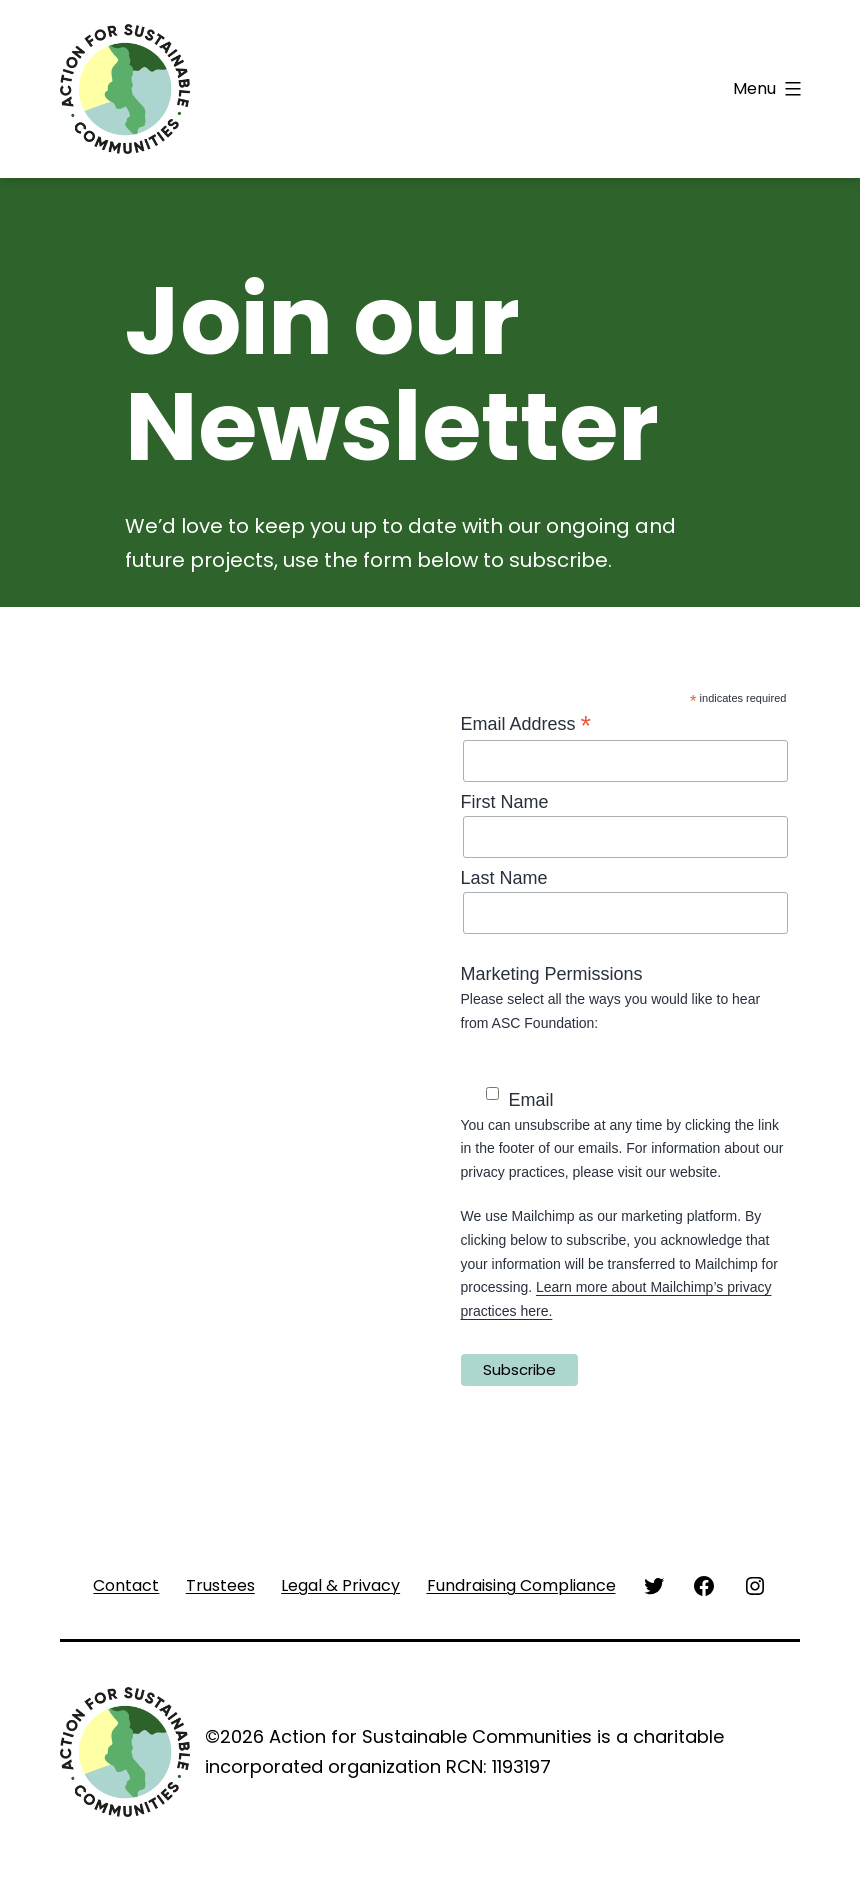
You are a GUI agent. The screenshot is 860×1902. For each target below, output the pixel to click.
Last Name (504, 878)
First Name (505, 802)
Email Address (526, 724)
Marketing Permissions (552, 974)
